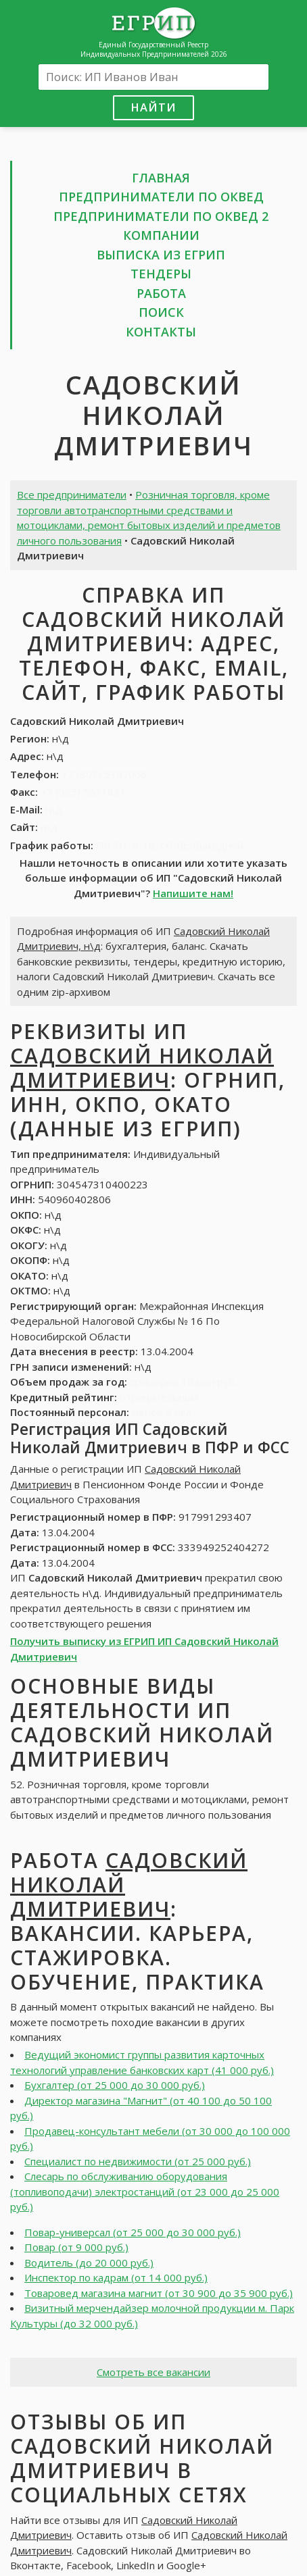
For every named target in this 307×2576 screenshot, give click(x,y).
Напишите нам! (193, 893)
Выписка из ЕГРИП (161, 255)
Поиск (161, 312)
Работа (161, 293)
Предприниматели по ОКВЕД (161, 196)
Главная (161, 178)
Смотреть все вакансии (153, 2372)
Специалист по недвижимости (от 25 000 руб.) (137, 2161)
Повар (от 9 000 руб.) (76, 2247)
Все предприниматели (71, 494)
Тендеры (161, 274)
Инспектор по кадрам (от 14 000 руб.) (116, 2277)
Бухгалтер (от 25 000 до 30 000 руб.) (114, 2085)
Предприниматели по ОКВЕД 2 (160, 216)
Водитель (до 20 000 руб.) (89, 2262)
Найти (153, 107)
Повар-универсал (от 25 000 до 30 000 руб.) (132, 2232)
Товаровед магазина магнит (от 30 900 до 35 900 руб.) (158, 2293)
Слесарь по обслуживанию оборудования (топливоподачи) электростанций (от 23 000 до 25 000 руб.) (144, 2191)
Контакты (161, 332)
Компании (161, 235)
